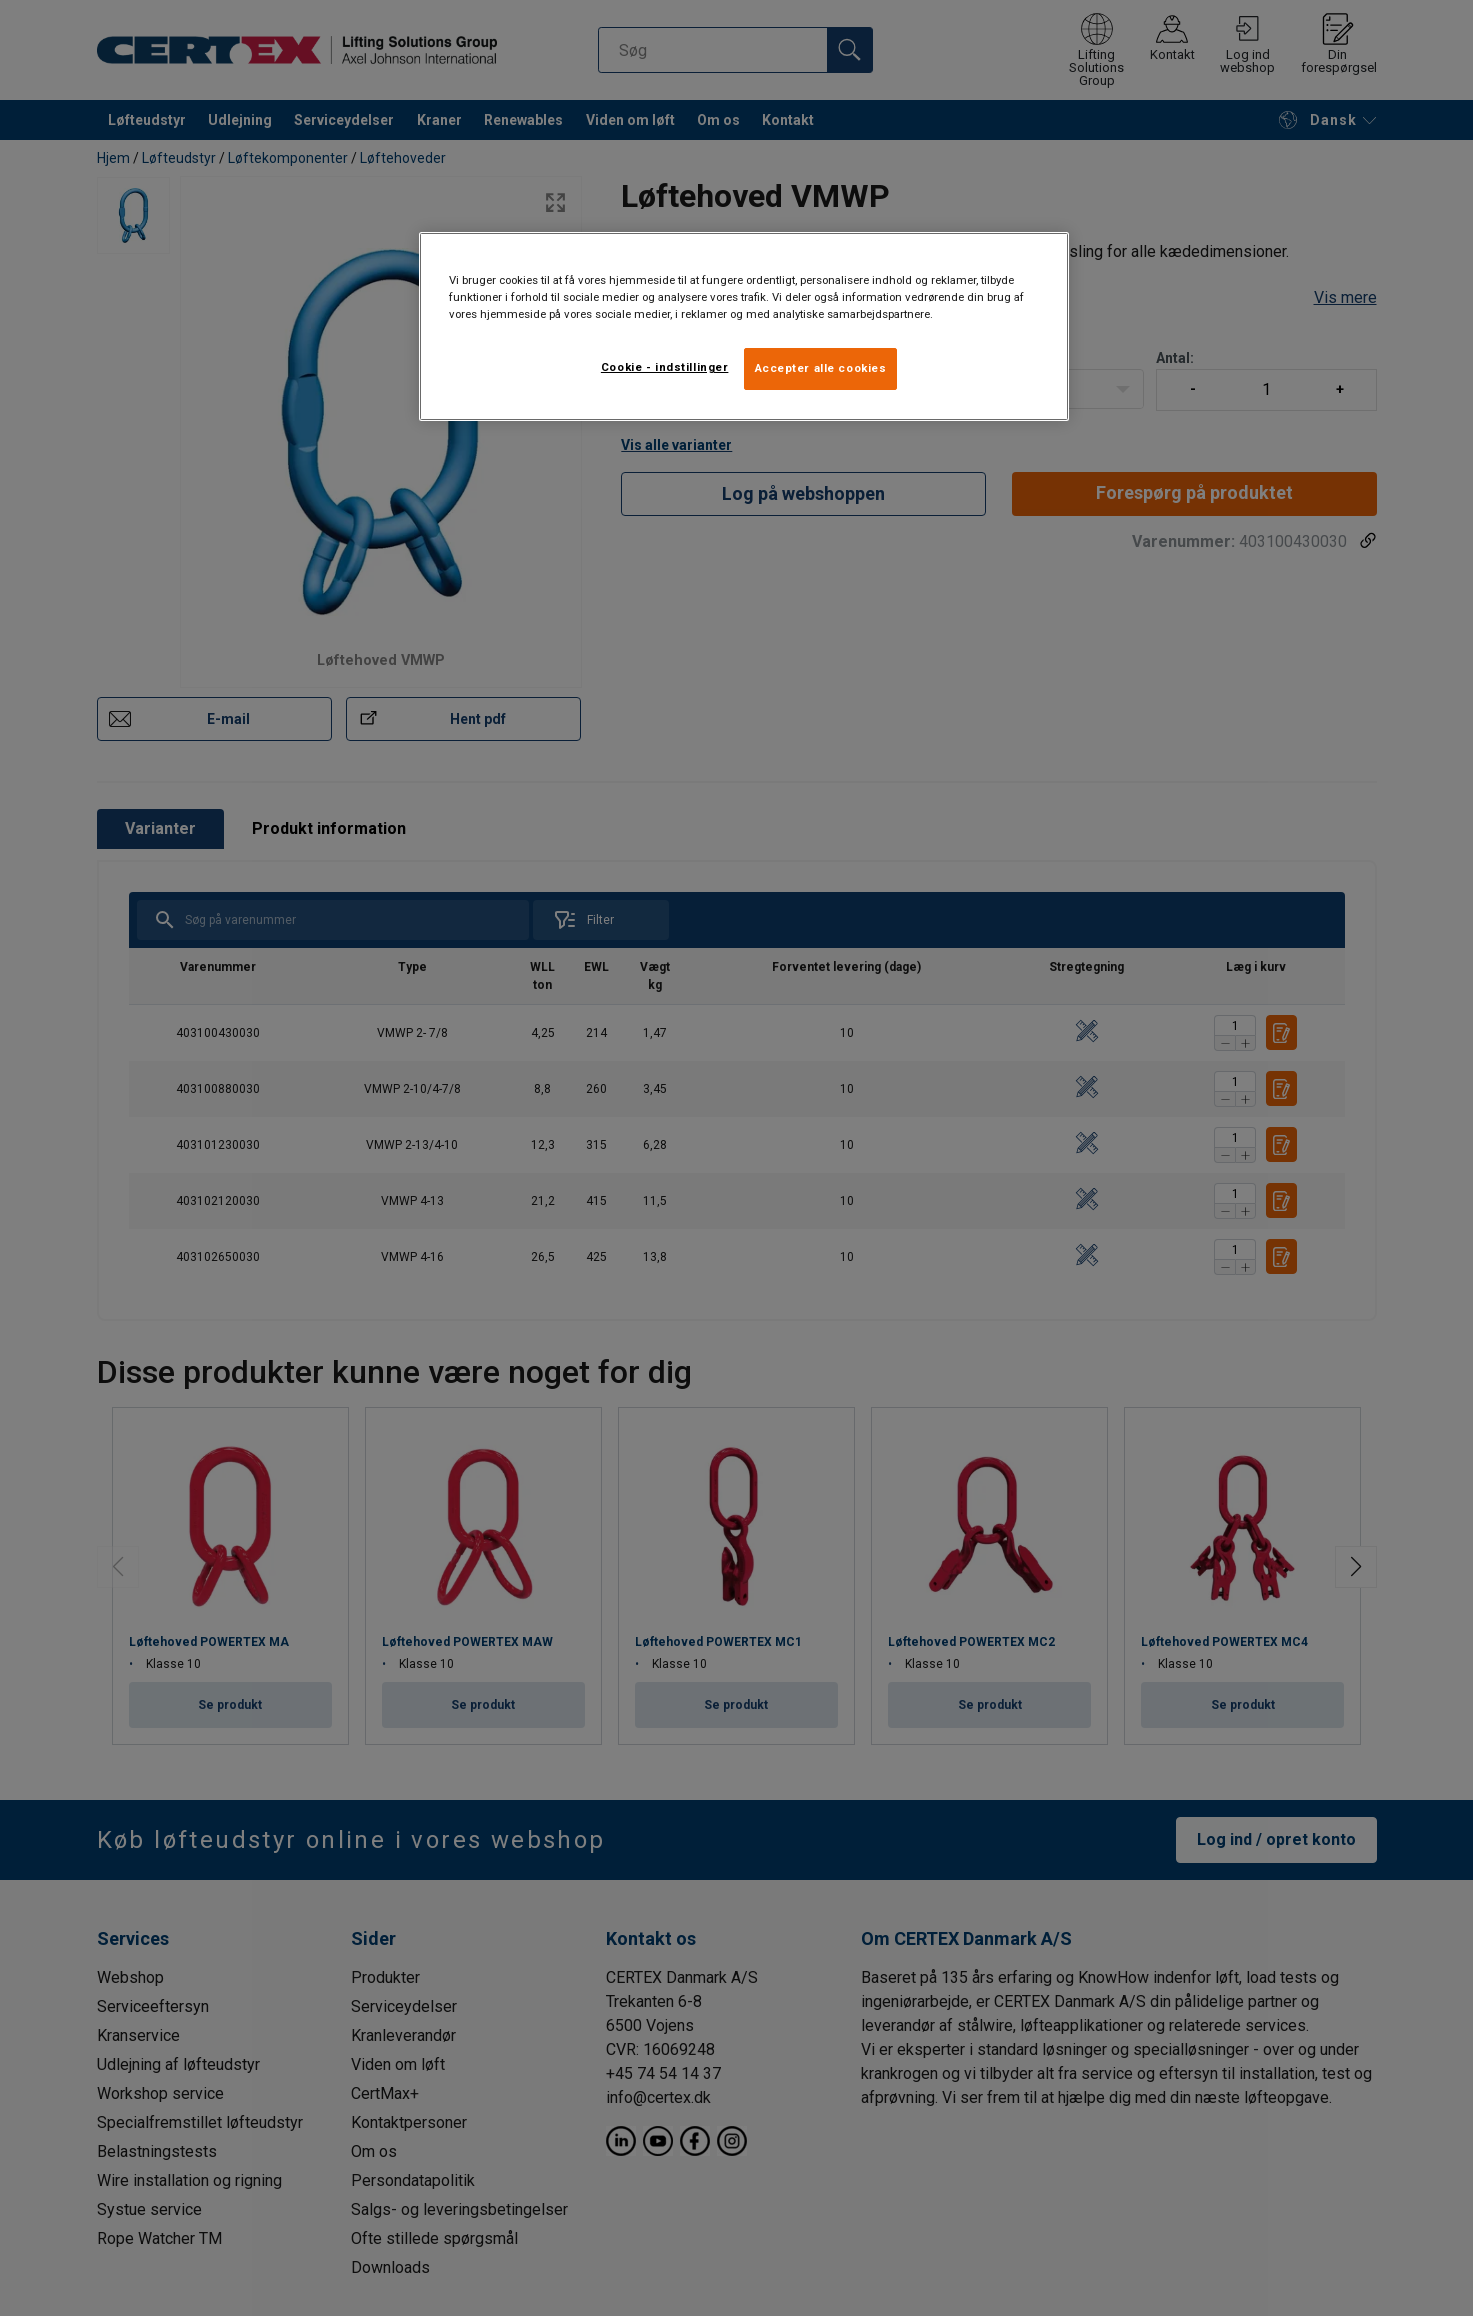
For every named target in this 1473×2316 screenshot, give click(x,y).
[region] (744, 326)
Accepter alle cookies (821, 368)
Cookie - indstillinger (665, 367)
